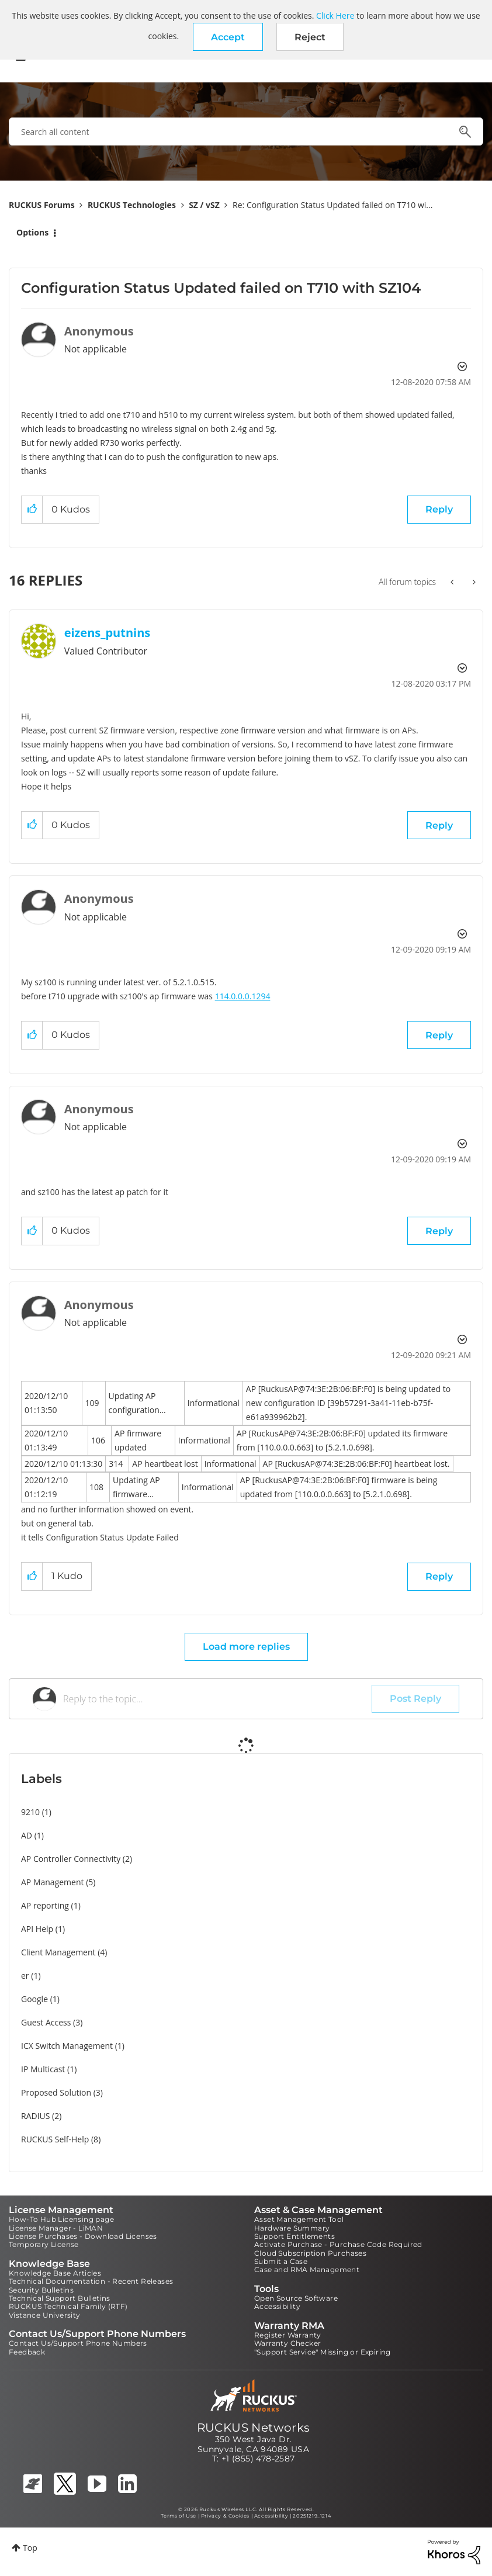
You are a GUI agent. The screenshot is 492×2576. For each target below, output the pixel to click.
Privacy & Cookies (225, 2516)
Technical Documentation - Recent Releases (91, 2281)
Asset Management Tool (299, 2219)
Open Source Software (296, 2298)
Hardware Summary (292, 2228)
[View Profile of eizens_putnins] (107, 632)
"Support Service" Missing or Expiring (322, 2352)
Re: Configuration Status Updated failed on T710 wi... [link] (332, 204)
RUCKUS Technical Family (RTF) (68, 2306)
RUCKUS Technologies (132, 204)
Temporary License (44, 2244)
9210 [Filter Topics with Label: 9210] (30, 1811)
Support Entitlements (294, 2236)
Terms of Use (178, 2516)
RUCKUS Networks (253, 2428)
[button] (228, 37)
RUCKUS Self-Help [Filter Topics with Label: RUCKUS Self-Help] (55, 2139)
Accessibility (277, 2306)
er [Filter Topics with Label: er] (25, 1975)
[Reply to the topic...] (217, 1699)
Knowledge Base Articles (55, 2273)
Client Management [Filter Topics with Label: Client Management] (58, 1952)
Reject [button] (309, 37)
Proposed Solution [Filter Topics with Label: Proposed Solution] (56, 2092)
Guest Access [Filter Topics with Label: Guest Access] (46, 2022)
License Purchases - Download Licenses (83, 2236)
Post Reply (415, 1698)
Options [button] (32, 232)
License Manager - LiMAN (56, 2228)
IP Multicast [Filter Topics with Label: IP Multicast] (43, 2069)
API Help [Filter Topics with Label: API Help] (37, 1928)
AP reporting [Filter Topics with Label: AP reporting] (45, 1905)
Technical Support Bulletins (59, 2298)
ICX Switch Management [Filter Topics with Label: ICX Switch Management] (67, 2045)
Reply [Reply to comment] (439, 825)
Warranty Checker (287, 2343)
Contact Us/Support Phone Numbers (78, 2343)
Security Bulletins (41, 2290)
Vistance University (45, 2315)
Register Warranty (287, 2335)
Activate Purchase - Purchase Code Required (338, 2244)
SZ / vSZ (204, 204)
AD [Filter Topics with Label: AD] (26, 1835)
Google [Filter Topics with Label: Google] (34, 1998)
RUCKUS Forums (42, 204)
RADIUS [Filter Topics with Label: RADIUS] (35, 2115)
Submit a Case (280, 2261)
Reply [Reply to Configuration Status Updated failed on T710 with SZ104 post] (439, 509)
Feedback (27, 2352)
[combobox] (246, 131)
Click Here (335, 15)
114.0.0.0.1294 (243, 996)
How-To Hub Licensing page (61, 2219)
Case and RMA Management (306, 2269)
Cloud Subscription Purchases (310, 2253)
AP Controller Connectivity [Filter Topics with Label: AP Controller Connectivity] (70, 1858)
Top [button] (30, 2547)
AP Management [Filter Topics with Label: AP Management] (52, 1882)
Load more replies (246, 1646)
